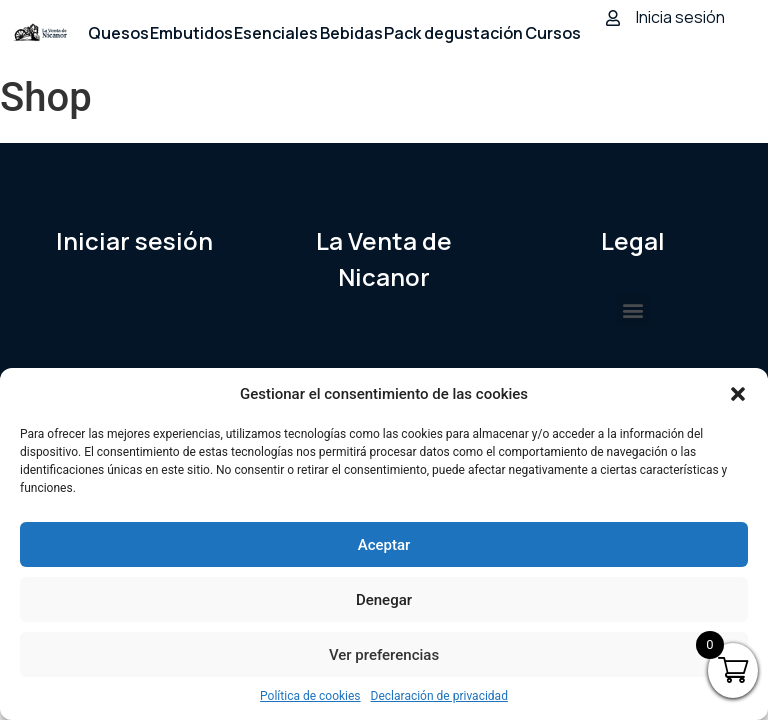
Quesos (118, 33)
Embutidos (191, 33)
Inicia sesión (680, 17)
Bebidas (351, 33)
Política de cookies (310, 696)
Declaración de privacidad (439, 696)
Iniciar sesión (134, 240)
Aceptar (384, 545)
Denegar (384, 600)
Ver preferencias (384, 655)
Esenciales (276, 33)
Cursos (553, 33)
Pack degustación (453, 33)
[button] (738, 394)
